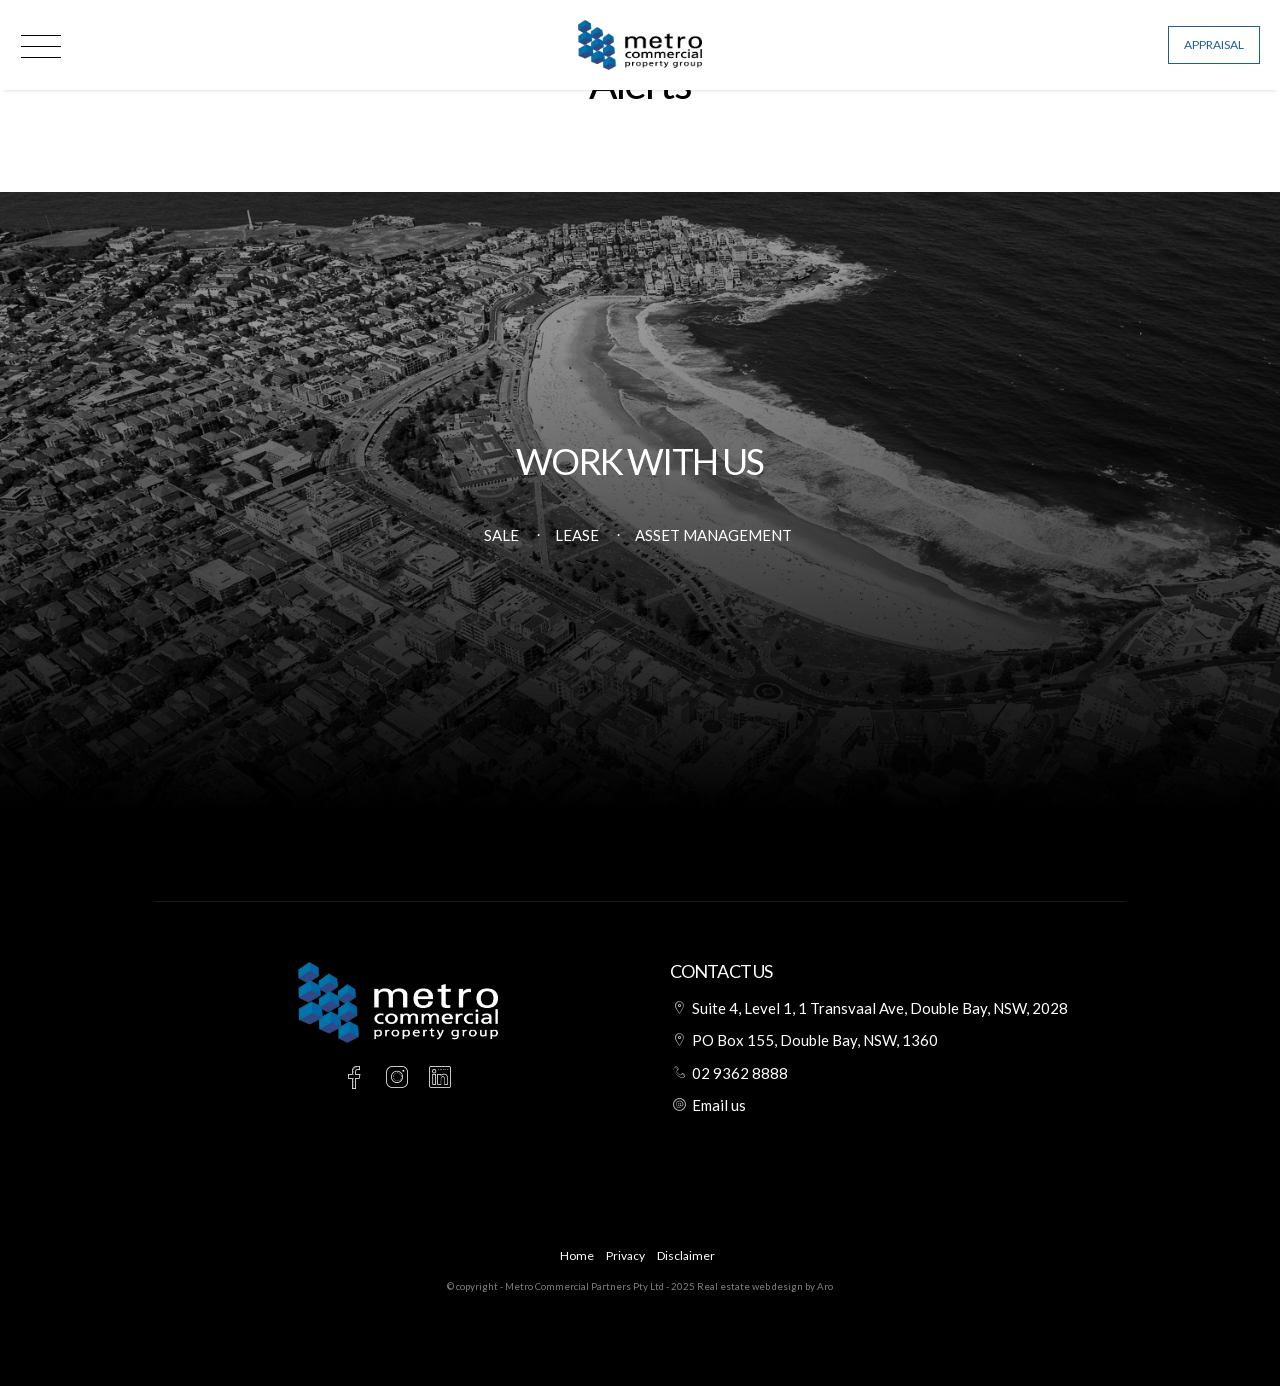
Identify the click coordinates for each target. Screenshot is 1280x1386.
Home (577, 1255)
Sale (501, 535)
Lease (577, 535)
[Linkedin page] (440, 1078)
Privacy (625, 1255)
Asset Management (713, 535)
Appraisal (1214, 44)
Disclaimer (686, 1255)
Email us (719, 1105)
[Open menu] (41, 46)
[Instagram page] (400, 1078)
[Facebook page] (357, 1078)
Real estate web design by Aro (765, 1286)
